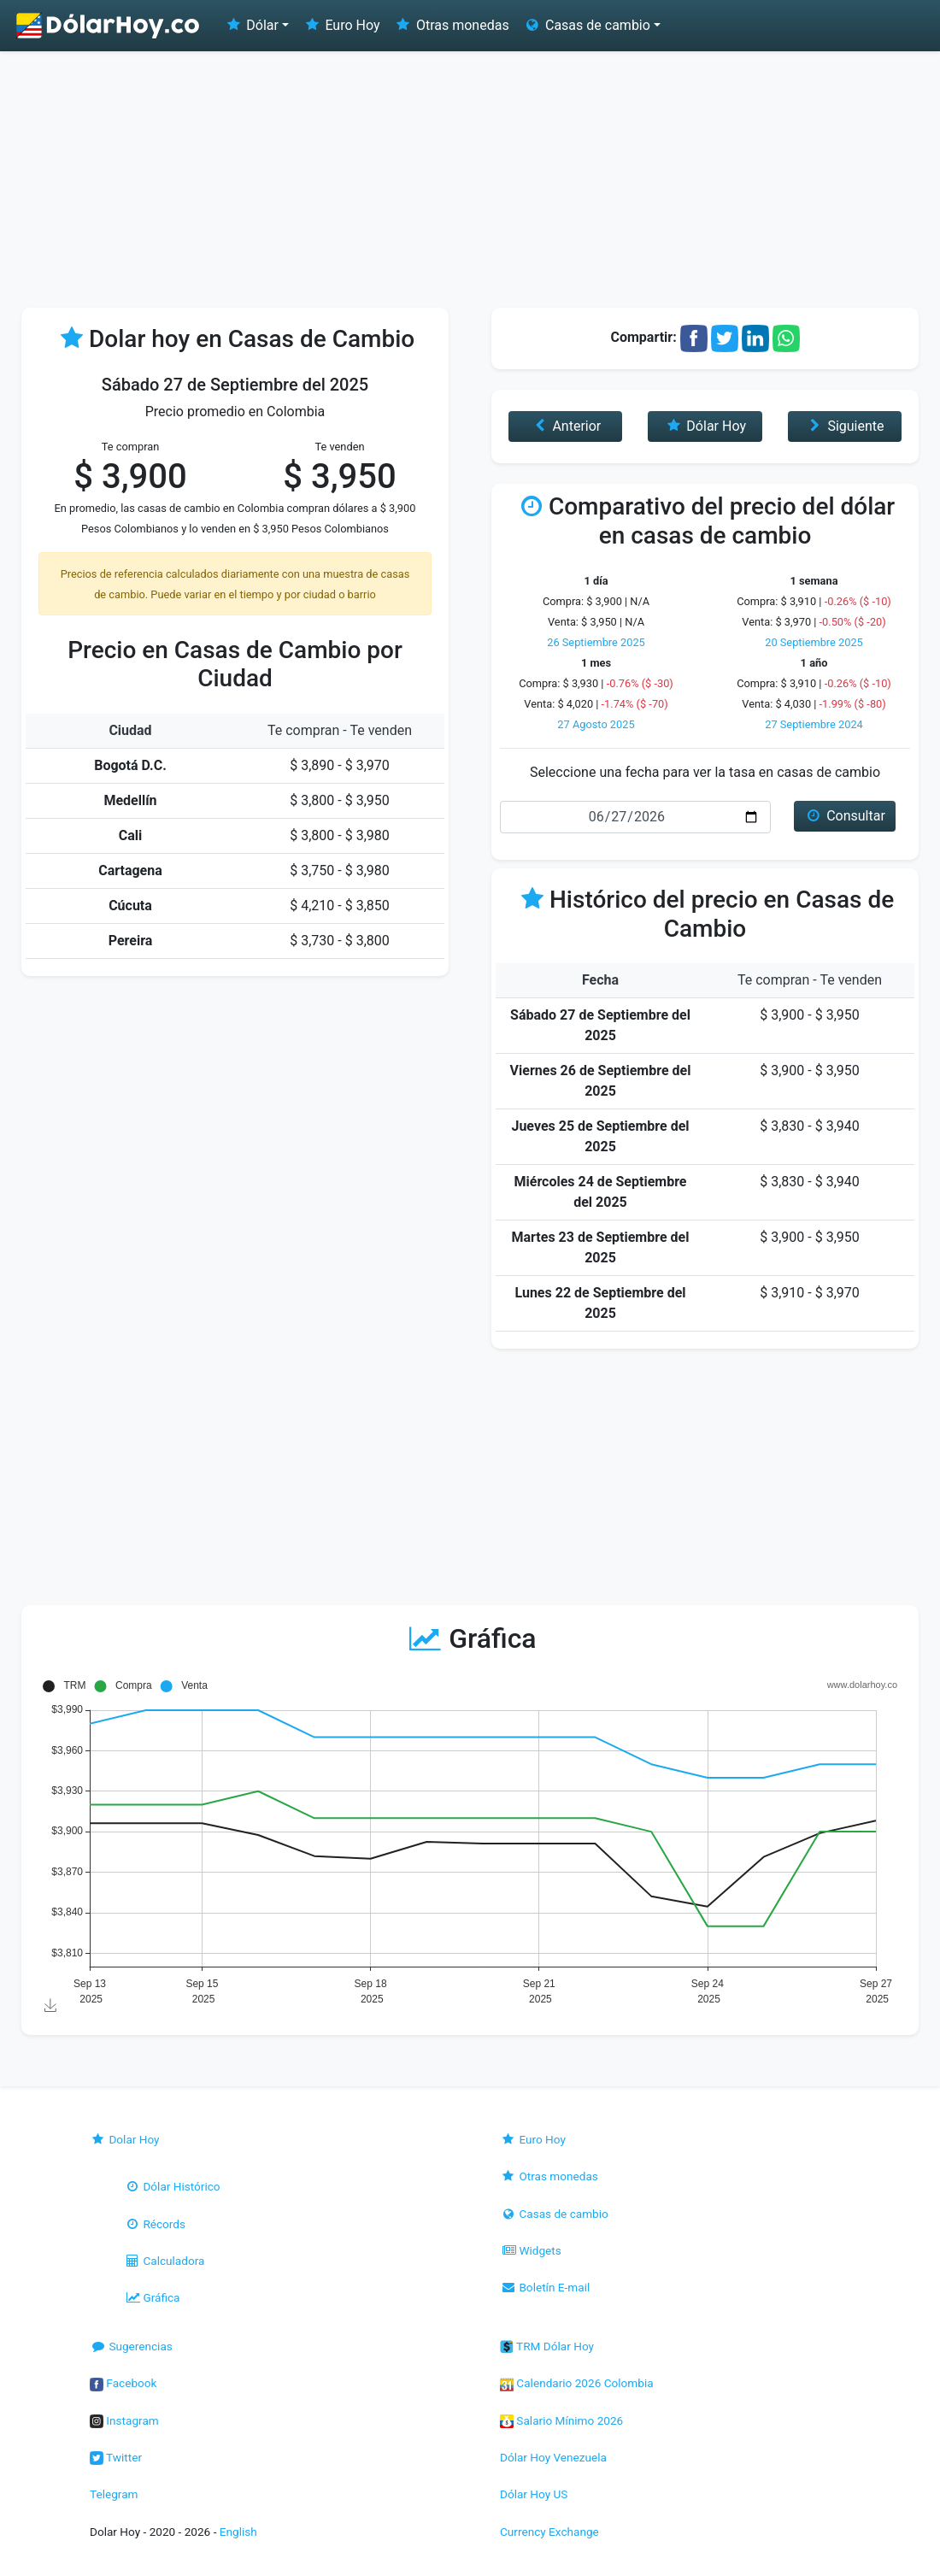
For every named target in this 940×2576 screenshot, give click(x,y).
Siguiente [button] (844, 426)
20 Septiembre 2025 (814, 642)
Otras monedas (451, 25)
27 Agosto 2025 (595, 724)
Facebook (123, 2383)
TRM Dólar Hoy (547, 2346)
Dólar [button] (251, 25)
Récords (154, 2224)
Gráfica (151, 2297)
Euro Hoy (341, 25)
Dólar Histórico (172, 2186)
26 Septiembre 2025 (596, 642)
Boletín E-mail (545, 2287)
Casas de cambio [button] (586, 25)
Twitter (116, 2457)
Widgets (530, 2250)
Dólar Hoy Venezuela (553, 2457)
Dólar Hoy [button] (705, 426)
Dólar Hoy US (533, 2494)
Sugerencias (131, 2346)
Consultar (844, 816)
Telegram (114, 2494)
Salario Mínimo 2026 (561, 2420)
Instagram (124, 2420)
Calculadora (164, 2260)
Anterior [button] (565, 426)
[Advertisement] (470, 179)
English (238, 2531)
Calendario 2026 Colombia (577, 2383)
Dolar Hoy (125, 2139)
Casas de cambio (554, 2213)
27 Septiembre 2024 (814, 724)
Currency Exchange (549, 2531)
